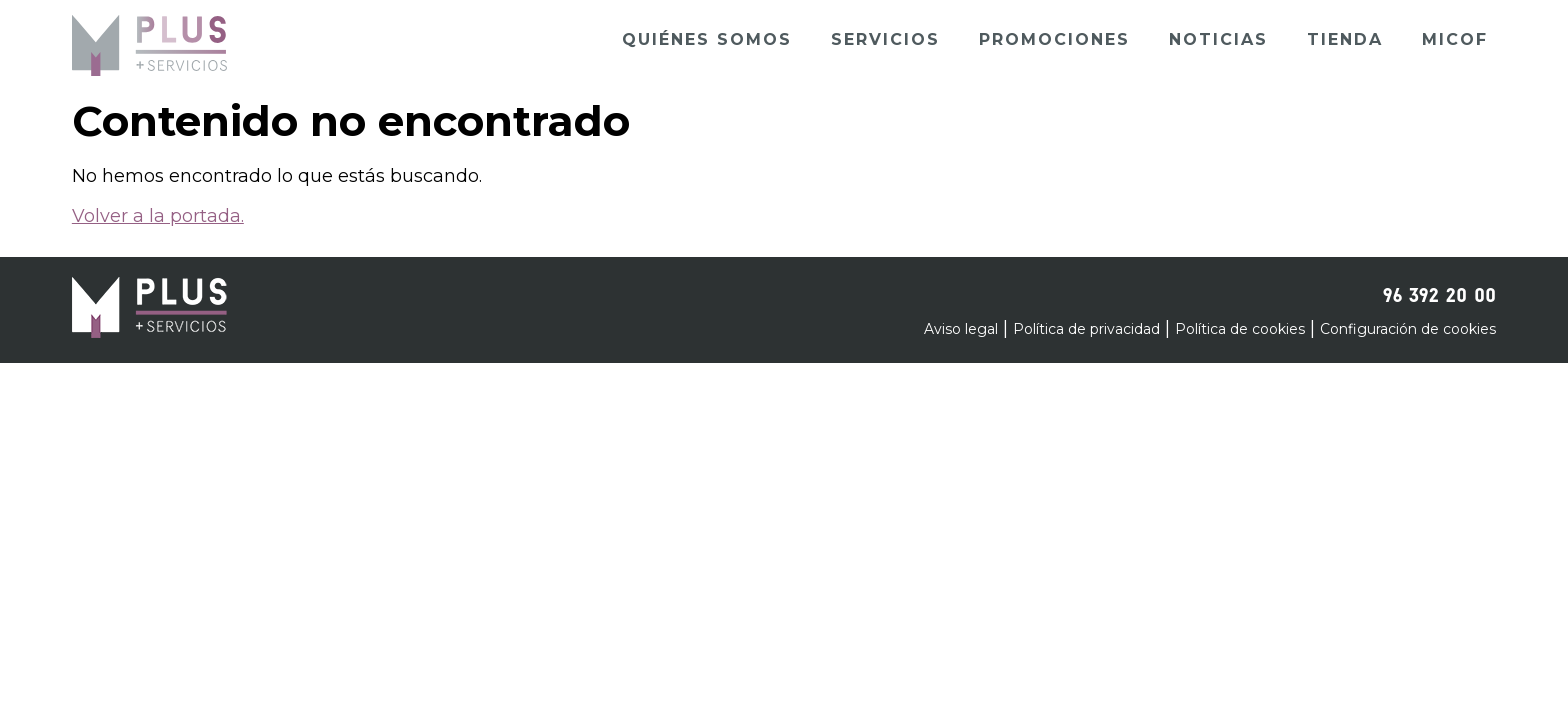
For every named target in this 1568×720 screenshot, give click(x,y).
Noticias (1218, 39)
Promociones (1054, 39)
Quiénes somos (707, 39)
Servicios (885, 39)
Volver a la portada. (158, 216)
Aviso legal (961, 329)
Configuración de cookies (1408, 329)
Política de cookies (1240, 329)
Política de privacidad (1086, 329)
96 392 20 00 (1439, 292)
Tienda (1345, 39)
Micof (1455, 39)
